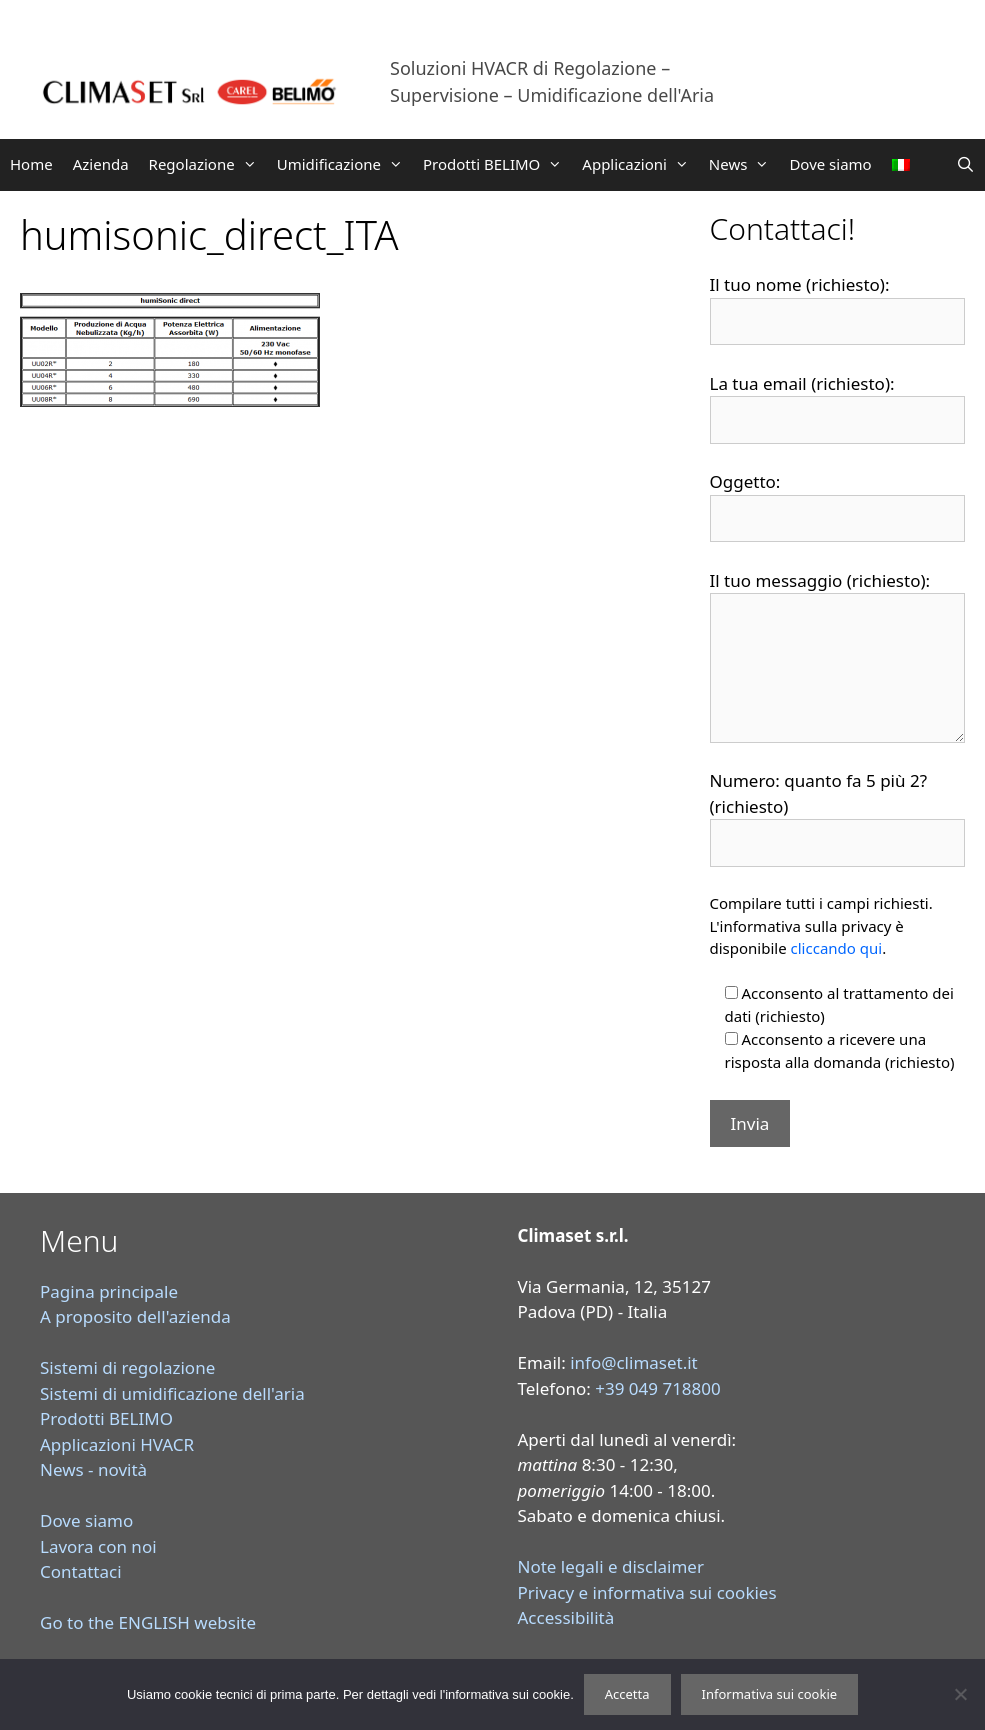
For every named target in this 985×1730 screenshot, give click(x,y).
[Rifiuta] (960, 1694)
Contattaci (81, 1571)
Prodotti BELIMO (497, 164)
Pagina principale (109, 1291)
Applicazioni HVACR (117, 1444)
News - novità (93, 1469)
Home (31, 164)
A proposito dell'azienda (135, 1316)
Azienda (101, 164)
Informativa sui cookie (770, 1694)
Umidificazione (345, 164)
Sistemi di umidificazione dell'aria (172, 1393)
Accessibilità (566, 1617)
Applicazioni (640, 164)
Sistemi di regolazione (127, 1367)
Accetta (627, 1694)
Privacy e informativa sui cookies (647, 1592)
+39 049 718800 (658, 1388)
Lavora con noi (98, 1546)
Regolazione (208, 164)
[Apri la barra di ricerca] (965, 164)
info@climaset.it (634, 1362)
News (744, 164)
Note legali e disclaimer (611, 1566)
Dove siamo (830, 164)
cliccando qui (837, 948)
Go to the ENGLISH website (148, 1622)
